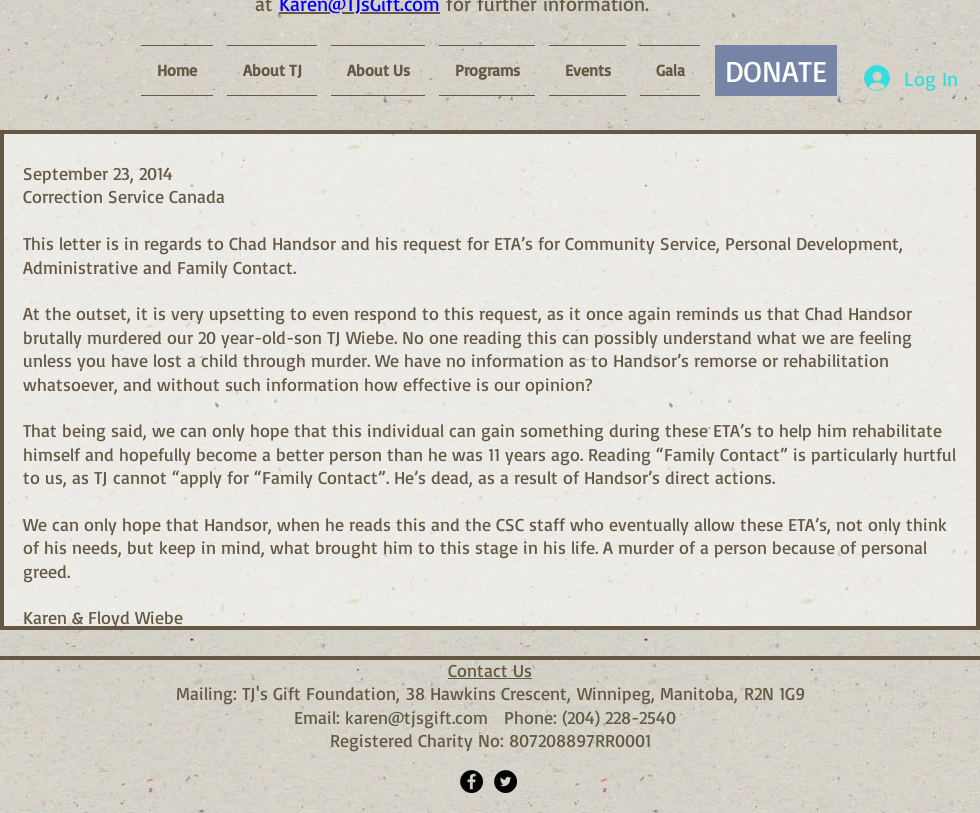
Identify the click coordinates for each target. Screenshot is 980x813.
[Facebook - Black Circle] (471, 781)
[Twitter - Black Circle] (505, 781)
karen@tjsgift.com (416, 717)
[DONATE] (776, 70)
